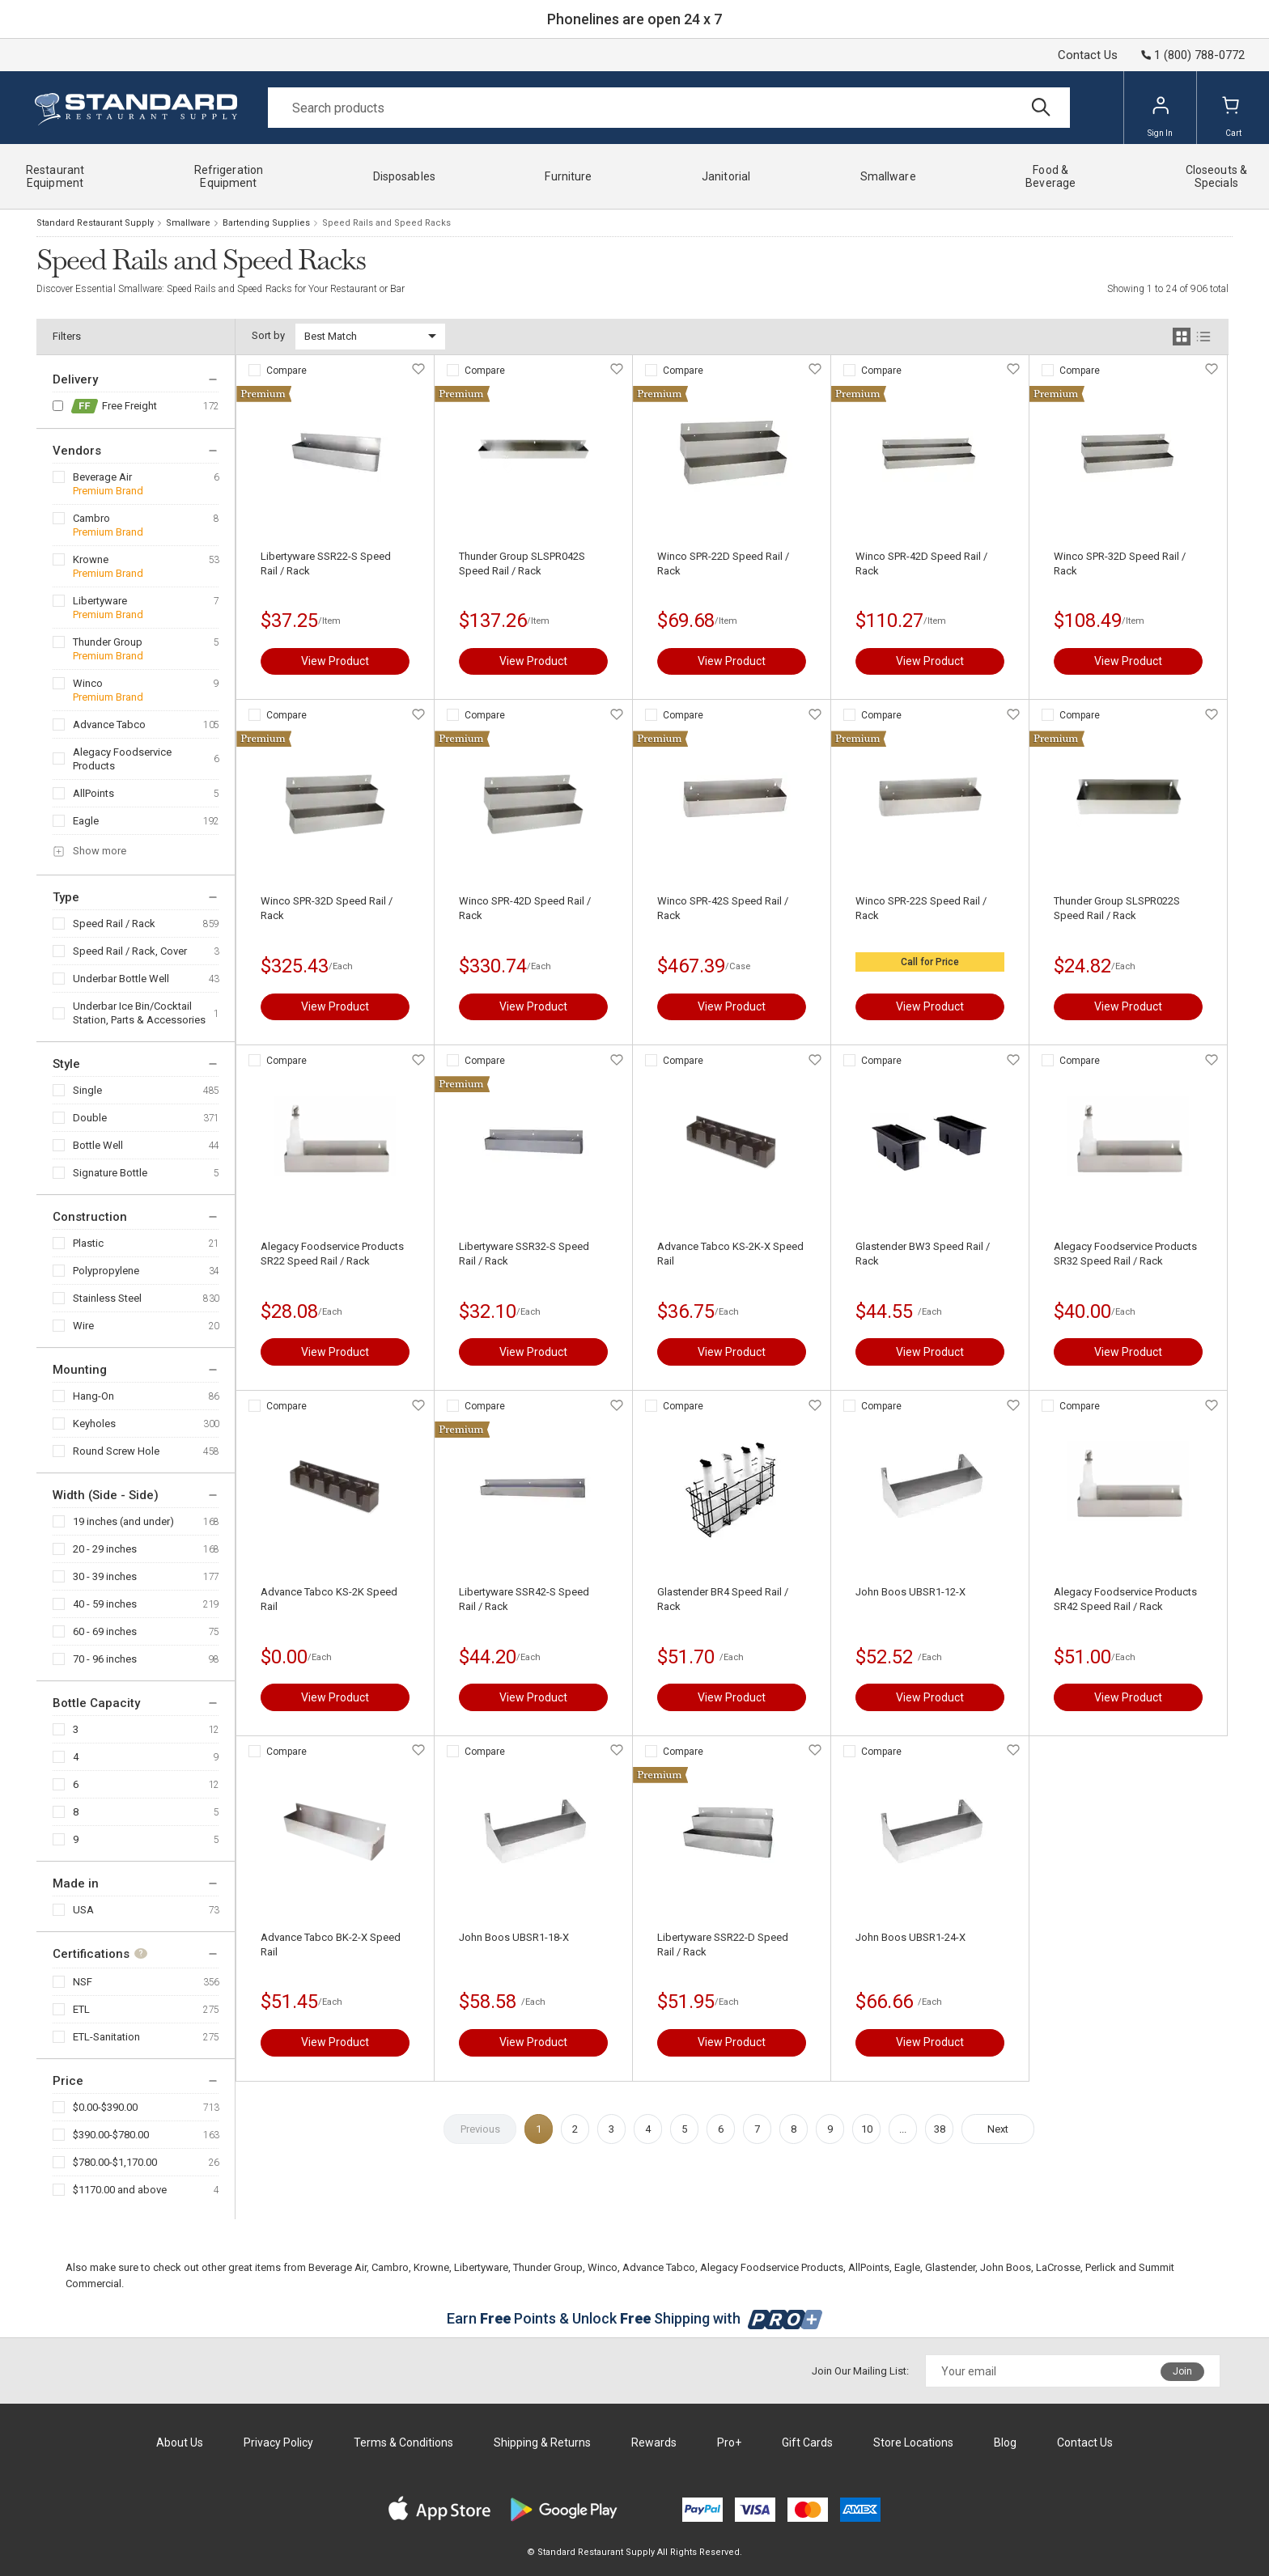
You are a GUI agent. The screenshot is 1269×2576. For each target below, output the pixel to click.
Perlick (1100, 2267)
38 (939, 2129)
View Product (335, 661)
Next (997, 2129)
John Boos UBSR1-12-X (910, 1592)
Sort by (268, 335)
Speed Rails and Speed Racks (386, 223)
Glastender (950, 2267)
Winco (88, 683)
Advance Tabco (109, 724)
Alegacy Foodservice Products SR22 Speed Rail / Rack (332, 1253)
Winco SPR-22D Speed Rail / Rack (723, 563)
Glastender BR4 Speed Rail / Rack (722, 1599)
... (902, 2129)
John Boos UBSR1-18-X (514, 1937)
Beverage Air (102, 477)
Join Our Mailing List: (860, 2371)
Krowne (90, 559)
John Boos (1005, 2267)
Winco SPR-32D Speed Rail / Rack (1120, 563)
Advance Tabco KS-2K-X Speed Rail (730, 1253)
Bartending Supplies (266, 223)
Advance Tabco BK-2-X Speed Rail (331, 1944)
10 (866, 2129)
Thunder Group (107, 642)
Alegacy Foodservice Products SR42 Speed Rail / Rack (1125, 1599)
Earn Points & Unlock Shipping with (635, 2318)
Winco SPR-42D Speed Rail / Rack (921, 563)
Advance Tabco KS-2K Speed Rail (329, 1599)
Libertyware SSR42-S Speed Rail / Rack (524, 1599)
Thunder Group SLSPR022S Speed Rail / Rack (1117, 908)
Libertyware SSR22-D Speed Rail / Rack (722, 1944)
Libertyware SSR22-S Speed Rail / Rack (326, 563)
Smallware (188, 223)
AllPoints (93, 793)
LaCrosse (1058, 2267)
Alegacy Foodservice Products (122, 759)
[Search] (669, 107)
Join (1182, 2371)
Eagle (86, 821)
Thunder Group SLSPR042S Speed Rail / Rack (522, 563)
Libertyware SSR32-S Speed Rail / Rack (524, 1253)
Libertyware (100, 601)
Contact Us (1088, 55)
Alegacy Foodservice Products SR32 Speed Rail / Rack (1125, 1253)
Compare (286, 370)
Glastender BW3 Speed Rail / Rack (922, 1253)
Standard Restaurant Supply (95, 223)
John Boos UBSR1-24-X (910, 1937)
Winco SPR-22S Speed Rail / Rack (921, 908)
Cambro (91, 518)
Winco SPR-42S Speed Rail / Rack (722, 908)
